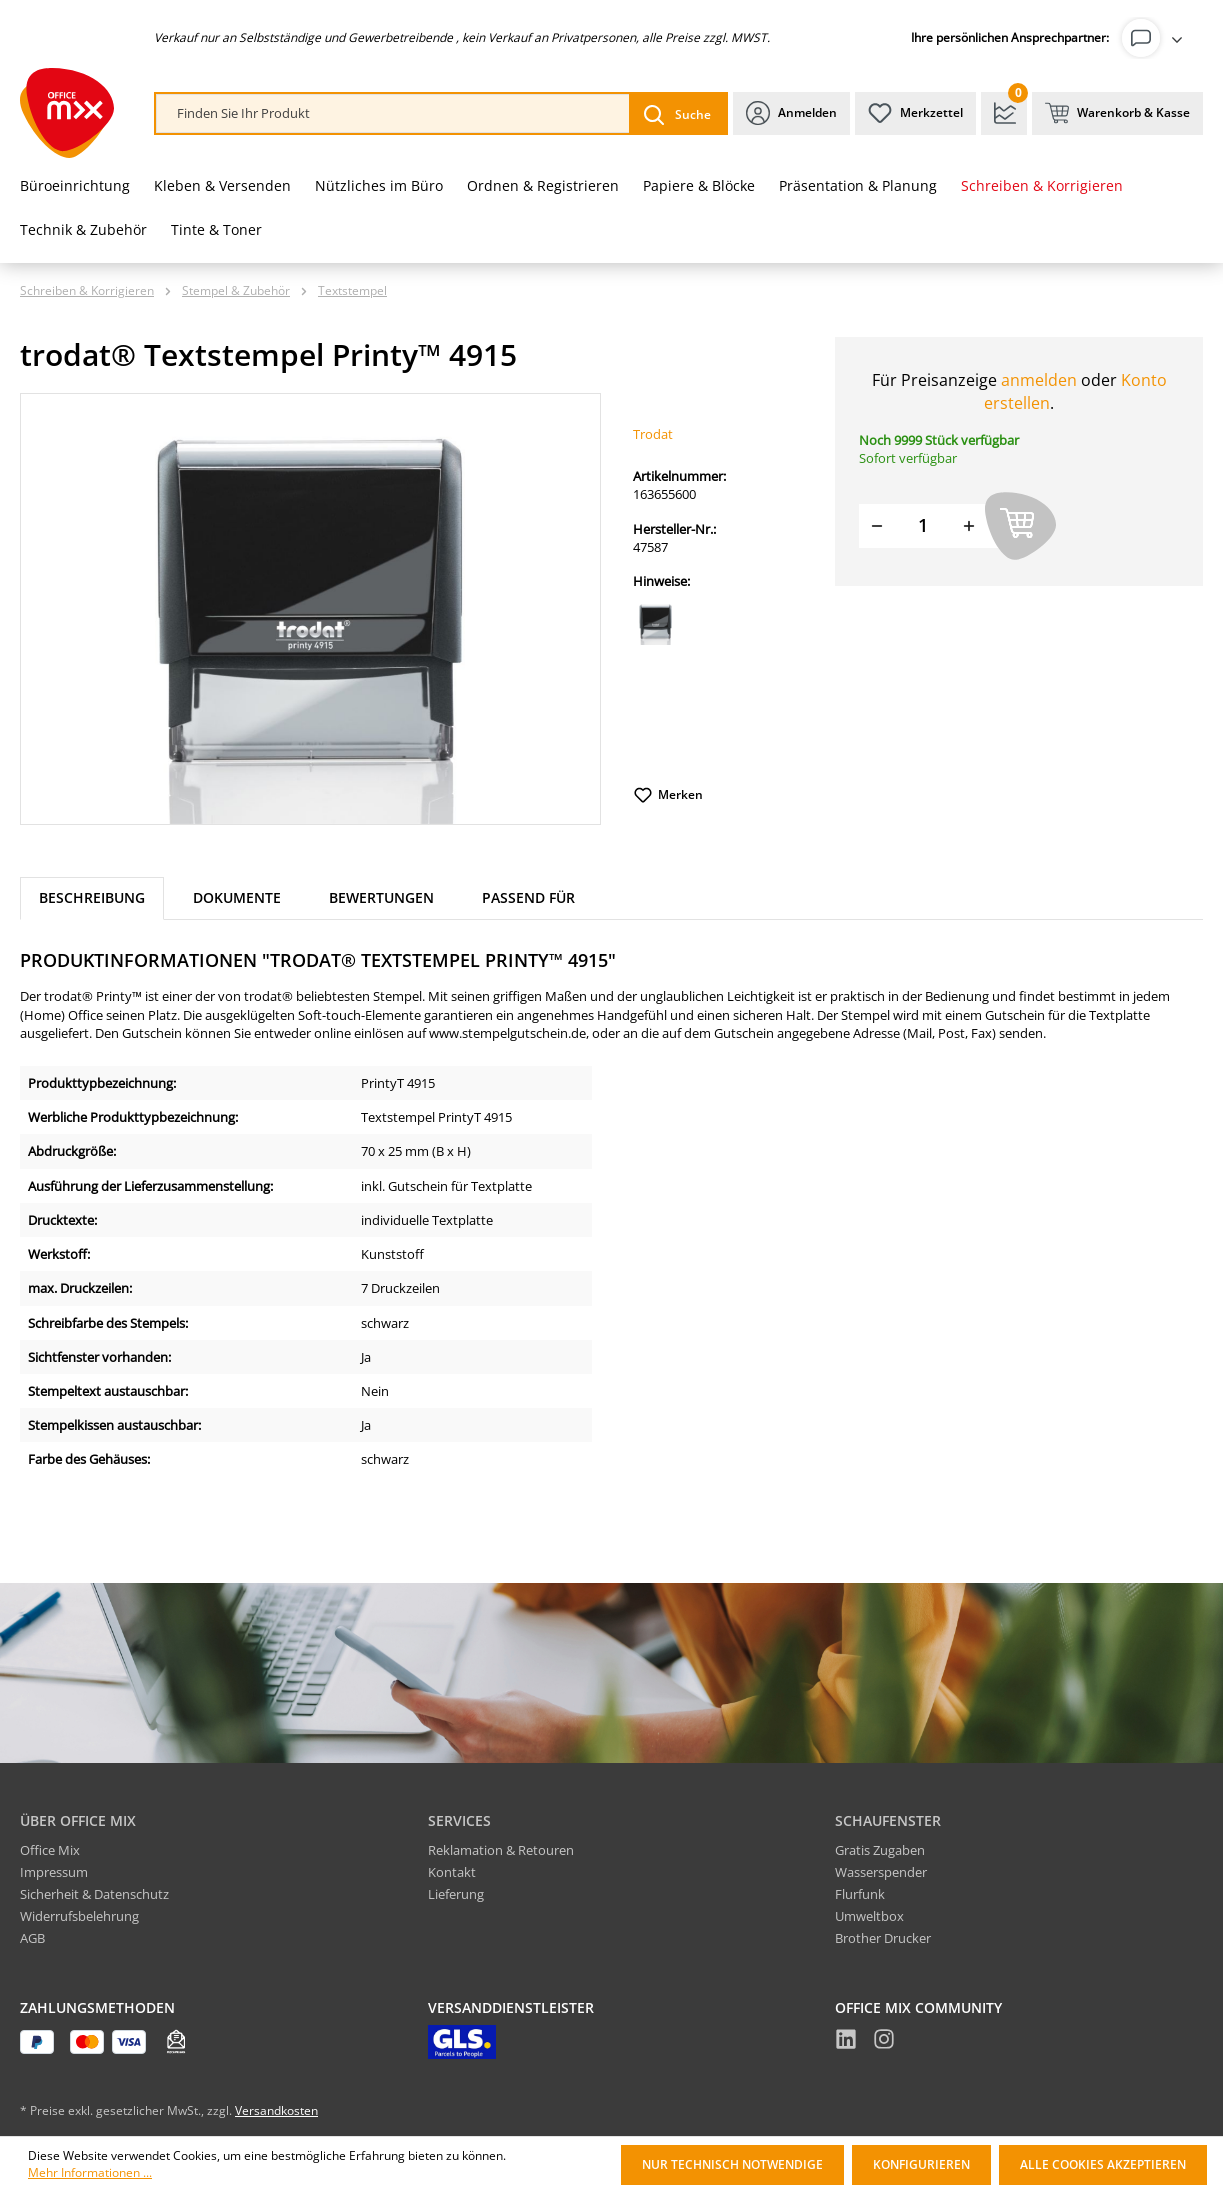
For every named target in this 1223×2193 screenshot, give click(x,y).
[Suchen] (677, 113)
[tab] (92, 898)
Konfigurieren (921, 2164)
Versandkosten (276, 2110)
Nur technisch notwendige (732, 2164)
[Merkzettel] (915, 113)
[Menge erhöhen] (969, 525)
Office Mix (50, 1850)
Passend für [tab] (528, 897)
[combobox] (393, 113)
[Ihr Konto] (1156, 38)
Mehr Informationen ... (90, 2173)
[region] (310, 609)
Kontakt (452, 1872)
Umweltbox (869, 1916)
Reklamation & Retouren (501, 1850)
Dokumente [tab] (237, 897)
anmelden (1039, 380)
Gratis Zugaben (880, 1850)
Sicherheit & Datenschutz (94, 1894)
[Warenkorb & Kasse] (1117, 113)
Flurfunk (860, 1894)
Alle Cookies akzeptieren (1103, 2164)
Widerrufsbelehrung (79, 1916)
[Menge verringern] (877, 525)
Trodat (653, 434)
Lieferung (456, 1894)
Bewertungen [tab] (381, 897)
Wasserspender (881, 1872)
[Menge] (923, 525)
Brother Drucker (883, 1938)
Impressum (54, 1872)
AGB (32, 1938)
